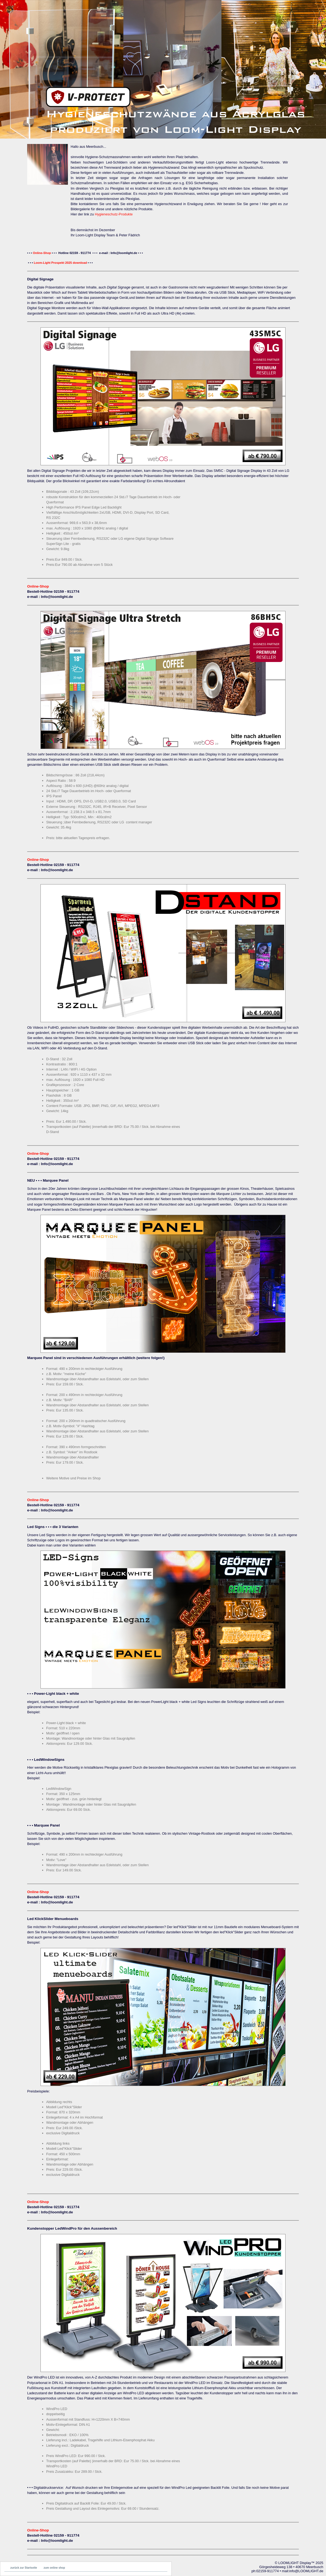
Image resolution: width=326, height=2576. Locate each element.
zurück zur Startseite (23, 2567)
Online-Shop (42, 253)
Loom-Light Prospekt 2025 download (60, 262)
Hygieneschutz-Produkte (114, 214)
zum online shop (54, 2567)
